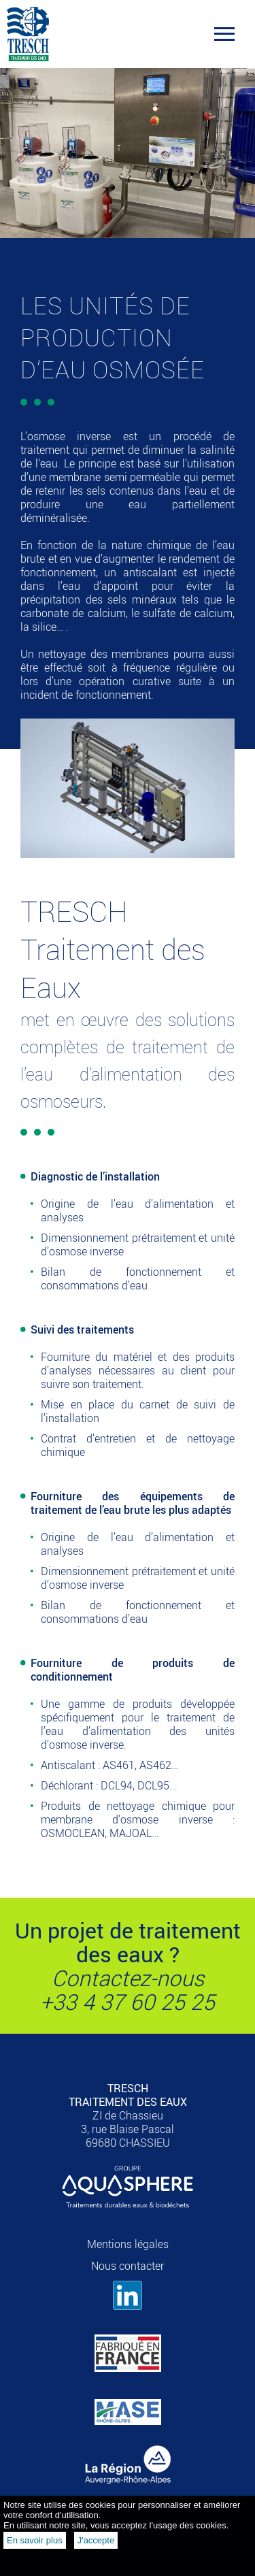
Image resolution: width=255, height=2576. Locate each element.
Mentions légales (128, 2244)
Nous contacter (127, 2266)
